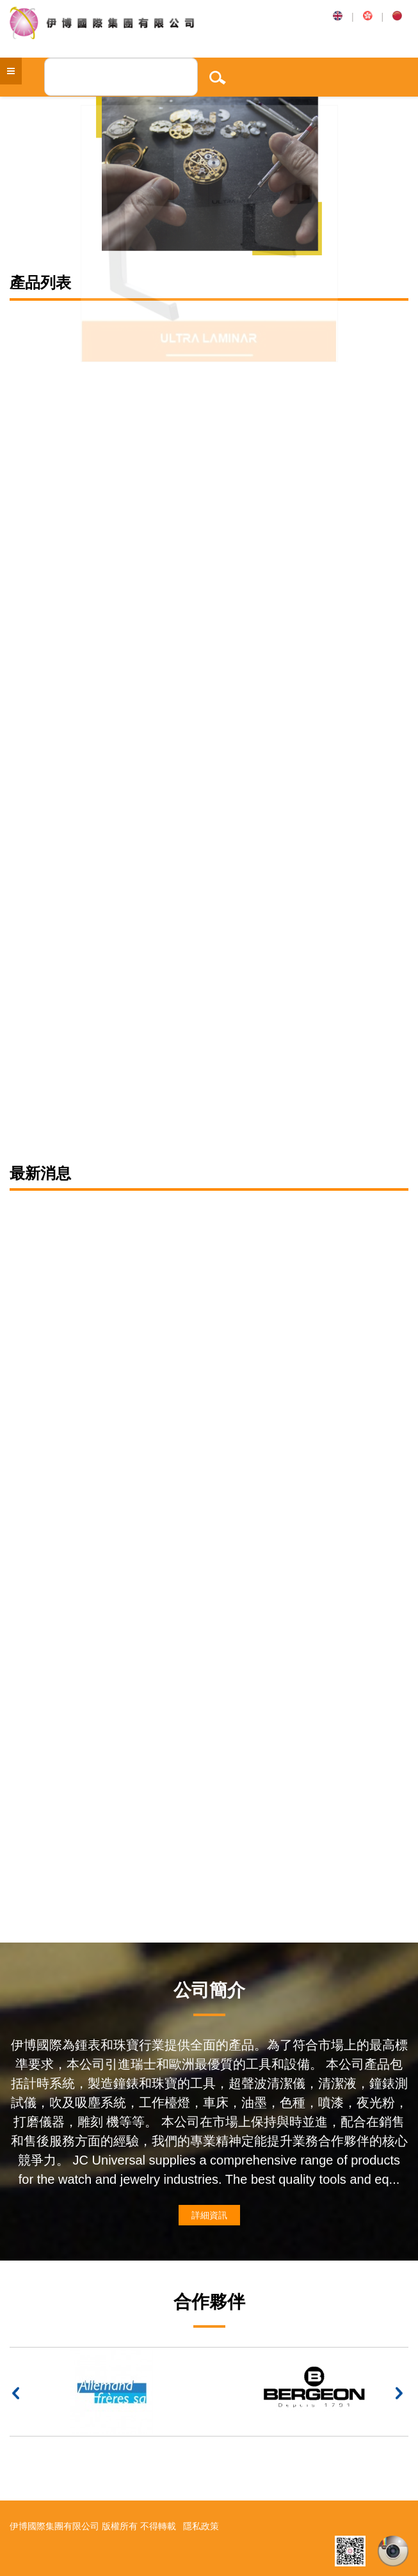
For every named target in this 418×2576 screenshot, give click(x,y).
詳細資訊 (209, 2215)
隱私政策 (201, 2526)
